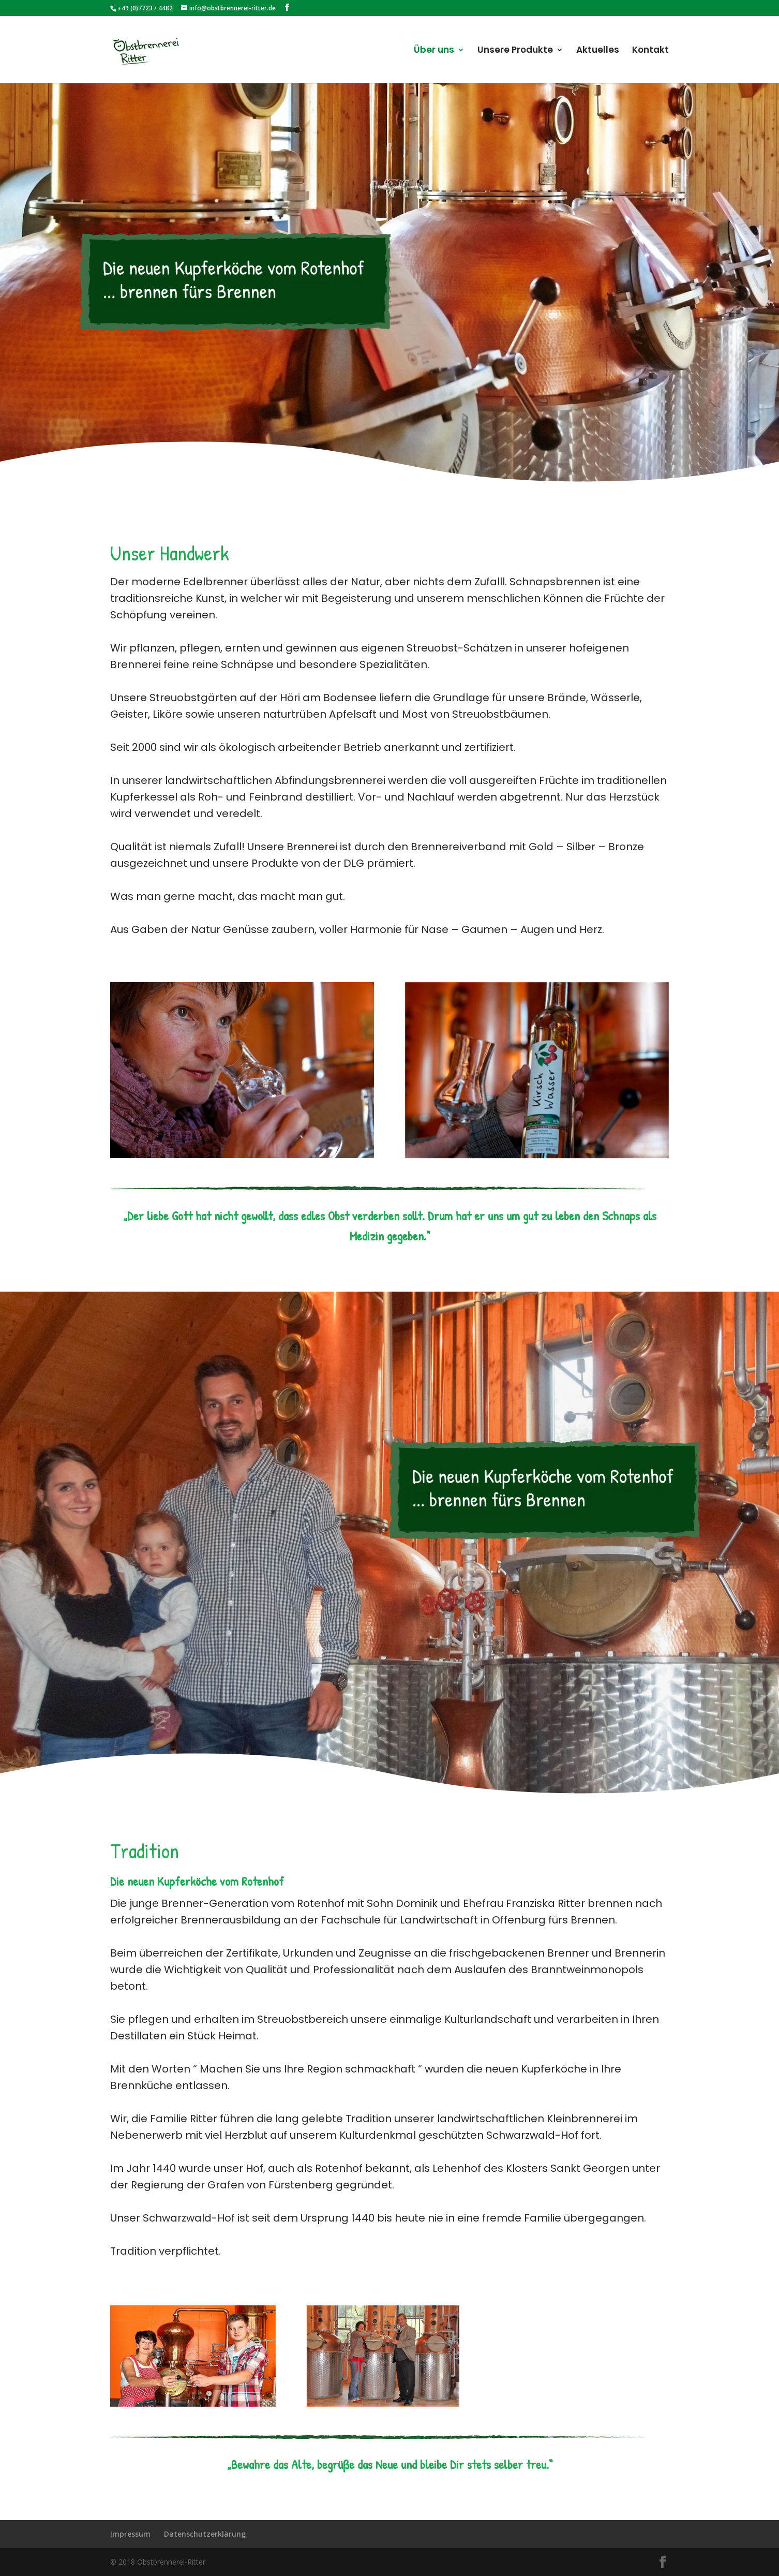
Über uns (434, 51)
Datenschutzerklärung (205, 2534)
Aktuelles (597, 51)
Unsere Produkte (515, 51)
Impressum (130, 2534)
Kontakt (650, 51)
